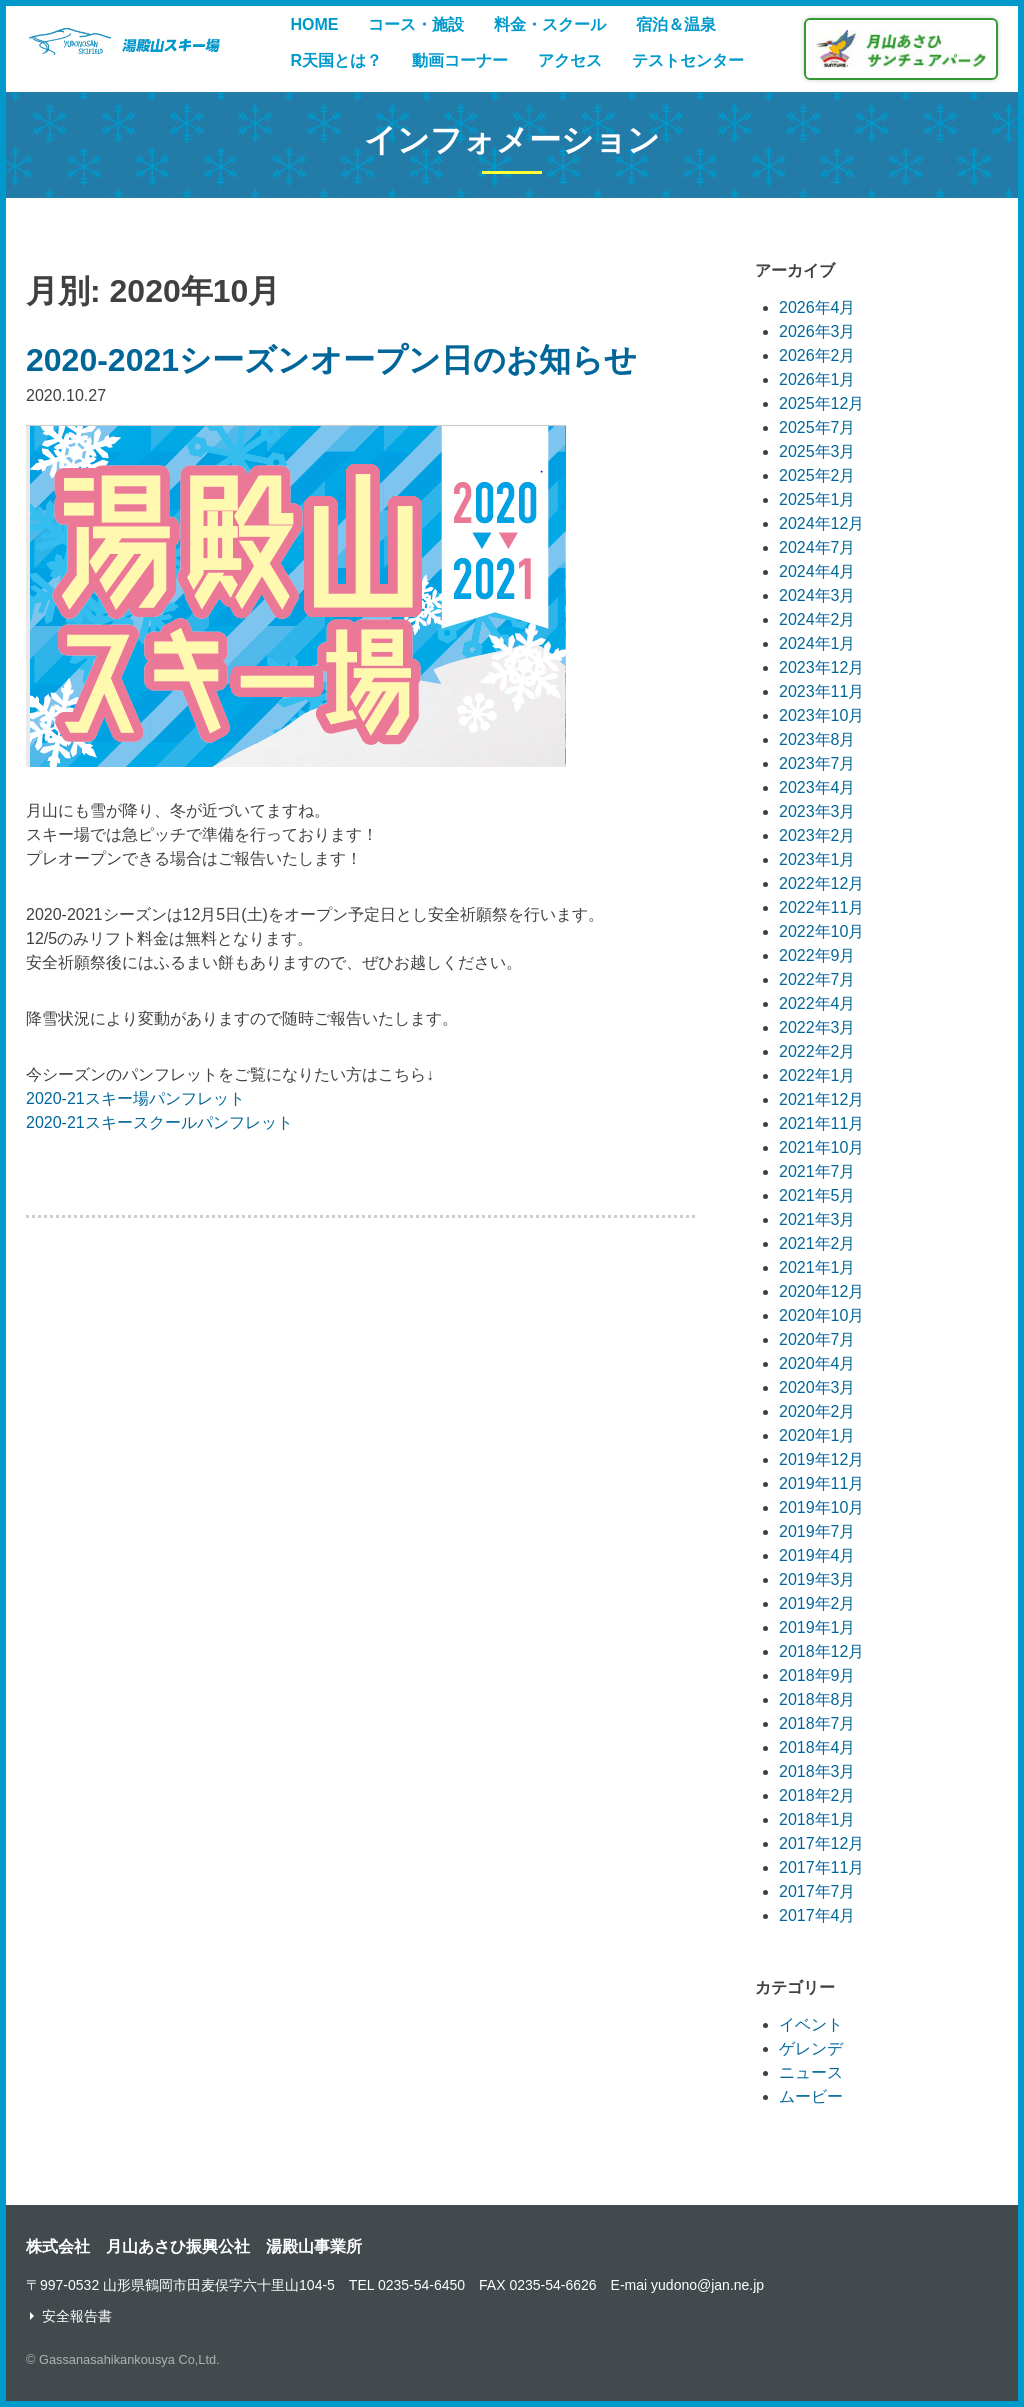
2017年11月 (821, 1867)
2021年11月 (821, 1123)
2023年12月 (821, 667)
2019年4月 (817, 1555)
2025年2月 (817, 475)
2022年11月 (821, 907)
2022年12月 (821, 883)
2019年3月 (817, 1579)
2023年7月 (817, 763)
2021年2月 (817, 1243)
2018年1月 (817, 1819)
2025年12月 (821, 403)
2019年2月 (817, 1603)
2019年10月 (821, 1507)
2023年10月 (821, 715)
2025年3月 (817, 451)
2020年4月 (817, 1363)
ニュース (811, 2072)
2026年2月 (817, 355)
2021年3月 (817, 1219)
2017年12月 (821, 1843)
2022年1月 (817, 1075)
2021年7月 (817, 1171)
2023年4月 (817, 787)
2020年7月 (817, 1339)
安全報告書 (77, 2316)
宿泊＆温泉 (676, 24)
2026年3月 (817, 331)
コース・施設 (416, 24)
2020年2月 (817, 1411)
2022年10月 (821, 931)
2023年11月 (821, 691)
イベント (811, 2024)
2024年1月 (817, 643)
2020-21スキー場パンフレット (135, 1098)
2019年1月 (817, 1627)
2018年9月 (817, 1675)
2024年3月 (817, 595)
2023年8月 (817, 739)
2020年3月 (817, 1387)
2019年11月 (821, 1483)
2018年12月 (821, 1651)
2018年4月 (817, 1747)
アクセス (570, 60)
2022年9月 (817, 955)
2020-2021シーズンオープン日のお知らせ (331, 360)
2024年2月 (817, 619)
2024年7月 (817, 547)
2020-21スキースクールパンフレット (159, 1122)
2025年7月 (817, 427)
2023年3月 (817, 811)
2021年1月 (817, 1267)
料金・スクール (550, 24)
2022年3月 (817, 1027)
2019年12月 (821, 1459)
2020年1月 (817, 1435)
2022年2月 (817, 1051)
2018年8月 (817, 1699)
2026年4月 (817, 307)
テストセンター (688, 60)
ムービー (811, 2096)
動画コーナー (460, 60)
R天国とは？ (336, 60)
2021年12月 (821, 1099)
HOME (314, 24)
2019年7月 (817, 1531)
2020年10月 (821, 1315)
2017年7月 (817, 1891)
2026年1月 (817, 379)
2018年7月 (817, 1723)
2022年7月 (817, 979)
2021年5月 (817, 1195)
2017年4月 (817, 1915)
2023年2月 (817, 835)
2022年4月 (817, 1003)
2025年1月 (817, 499)
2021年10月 (821, 1147)
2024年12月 (821, 523)
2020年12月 (821, 1291)
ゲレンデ (811, 2048)
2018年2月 (817, 1795)
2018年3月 (817, 1771)
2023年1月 (817, 859)
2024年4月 (817, 571)
